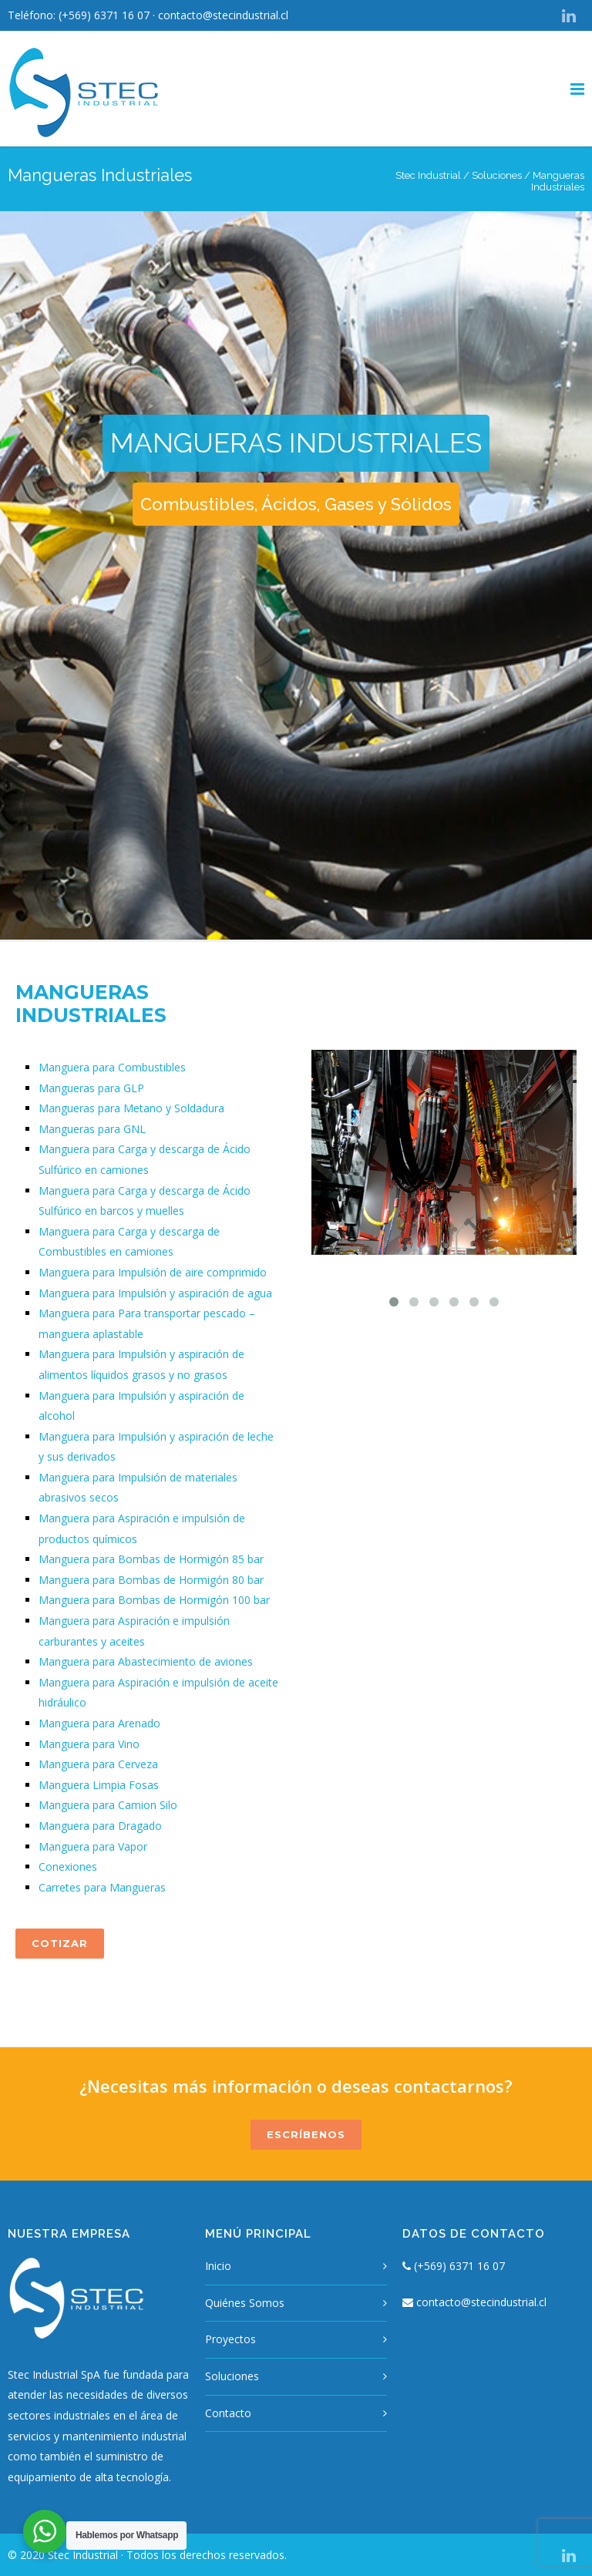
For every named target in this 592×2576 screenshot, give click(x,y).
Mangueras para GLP (91, 1088)
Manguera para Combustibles (112, 1067)
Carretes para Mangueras (102, 1887)
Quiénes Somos (244, 2302)
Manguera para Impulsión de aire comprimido (153, 1272)
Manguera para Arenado (99, 1723)
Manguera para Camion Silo (108, 1804)
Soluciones (497, 175)
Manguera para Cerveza (98, 1764)
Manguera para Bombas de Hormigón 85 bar (151, 1559)
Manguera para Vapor (93, 1846)
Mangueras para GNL (92, 1129)
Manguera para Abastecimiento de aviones (146, 1661)
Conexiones (68, 1866)
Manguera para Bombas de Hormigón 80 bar (151, 1579)
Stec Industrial (428, 175)
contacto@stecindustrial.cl (223, 15)
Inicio (218, 2265)
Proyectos (230, 2339)
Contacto (228, 2413)
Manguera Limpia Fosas (99, 1784)
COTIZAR (60, 1943)
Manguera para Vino (89, 1744)
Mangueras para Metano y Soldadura (131, 1108)
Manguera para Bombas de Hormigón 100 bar (154, 1599)
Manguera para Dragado (100, 1825)
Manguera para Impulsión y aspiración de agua (155, 1293)
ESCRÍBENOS (306, 2134)
